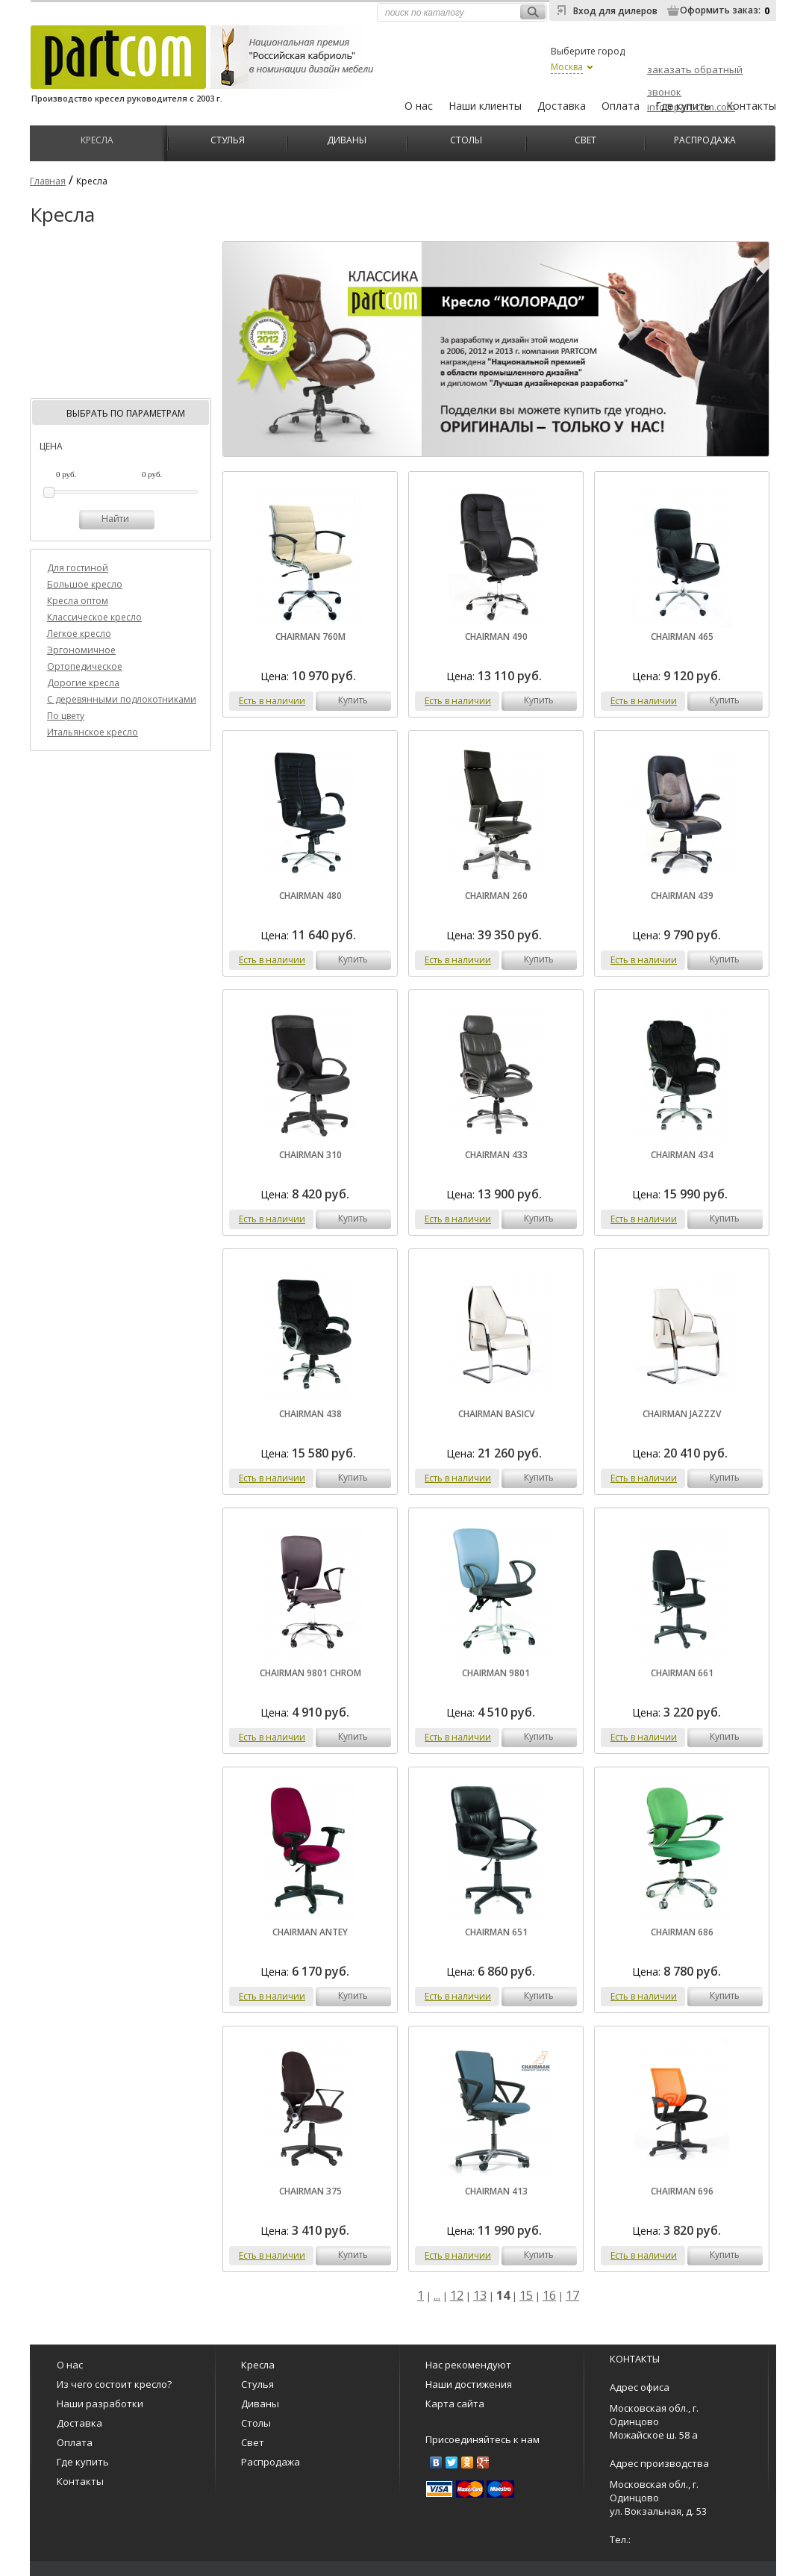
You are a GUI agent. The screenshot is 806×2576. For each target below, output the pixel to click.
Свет (585, 138)
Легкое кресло (79, 633)
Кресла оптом (77, 600)
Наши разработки (100, 2403)
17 (572, 2295)
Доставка (561, 106)
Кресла (97, 138)
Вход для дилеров (615, 10)
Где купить (682, 106)
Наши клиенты (485, 106)
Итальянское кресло (92, 732)
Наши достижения (468, 2384)
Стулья (227, 138)
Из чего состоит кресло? (114, 2384)
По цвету (65, 715)
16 (549, 2295)
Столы (466, 138)
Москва (567, 66)
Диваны (346, 138)
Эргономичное (81, 650)
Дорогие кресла (83, 682)
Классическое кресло (94, 617)
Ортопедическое (84, 666)
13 (480, 2295)
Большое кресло (84, 584)
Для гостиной (77, 567)
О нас (418, 106)
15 (526, 2295)
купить (353, 700)
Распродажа (705, 138)
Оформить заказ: (720, 10)
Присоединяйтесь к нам (482, 2439)
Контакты (751, 106)
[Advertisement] (120, 319)
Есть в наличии (272, 700)
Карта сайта (454, 2403)
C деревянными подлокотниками (121, 699)
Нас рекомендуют (468, 2364)
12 (456, 2295)
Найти (115, 518)
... (437, 2295)
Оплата (621, 106)
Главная (48, 181)
